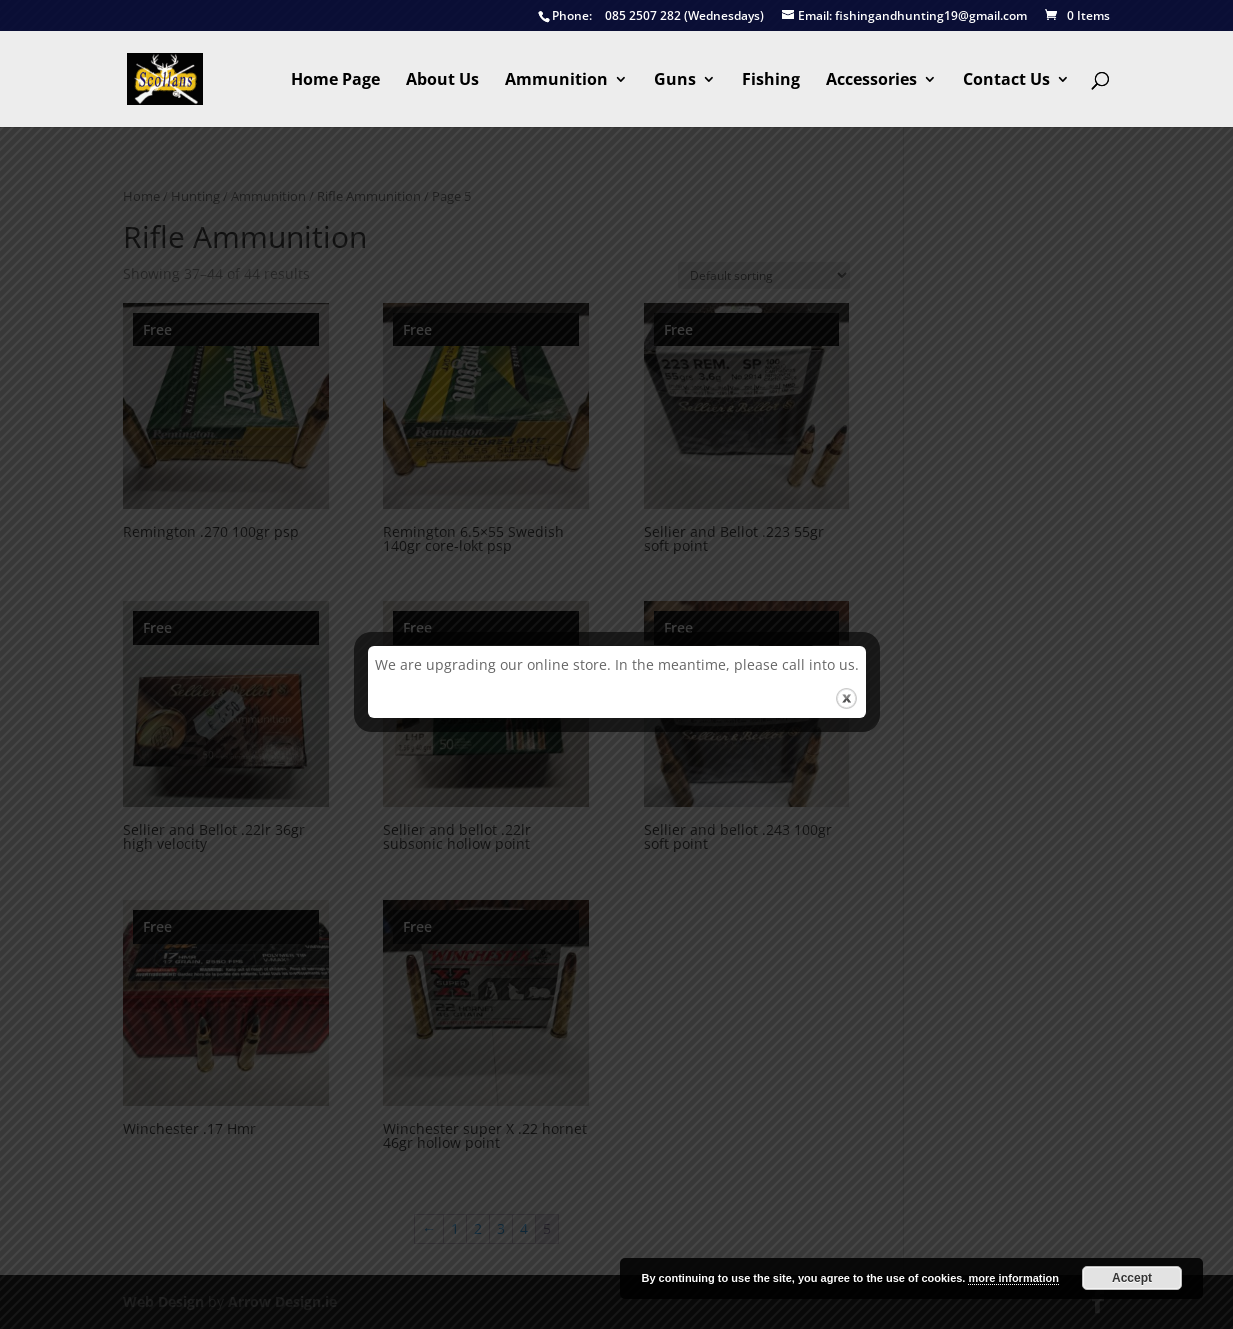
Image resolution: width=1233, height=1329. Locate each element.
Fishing (771, 81)
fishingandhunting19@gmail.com (904, 16)
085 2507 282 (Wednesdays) (651, 16)
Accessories (871, 81)
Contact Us (1006, 81)
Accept (1132, 1278)
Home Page (335, 81)
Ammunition (556, 81)
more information (1013, 1278)
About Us (442, 81)
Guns (675, 81)
